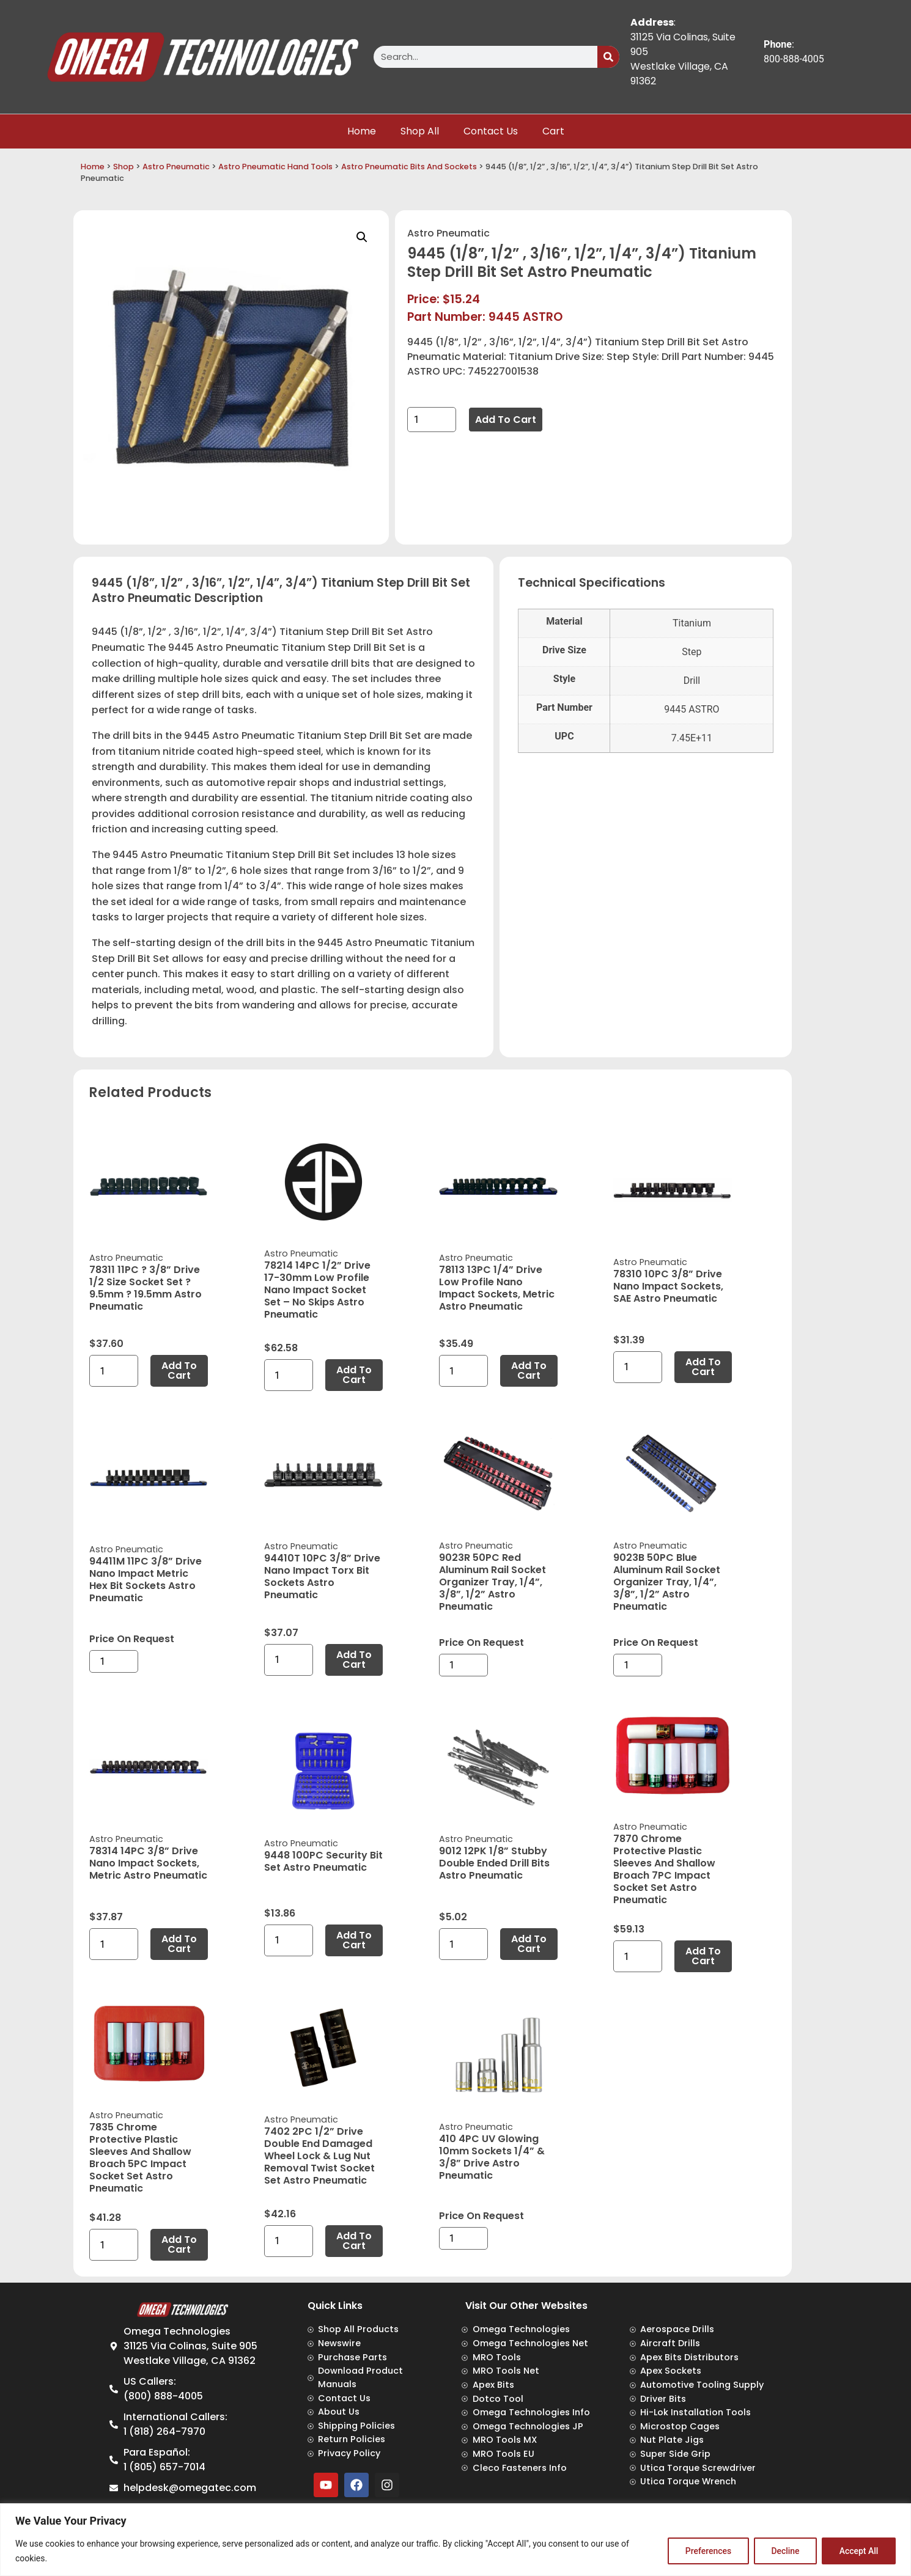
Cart (553, 131)
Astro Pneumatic (176, 166)
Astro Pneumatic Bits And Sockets (409, 166)
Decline (784, 2551)
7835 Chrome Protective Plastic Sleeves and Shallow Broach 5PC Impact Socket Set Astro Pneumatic (140, 2157)
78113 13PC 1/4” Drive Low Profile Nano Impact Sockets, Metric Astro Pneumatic (497, 1288)
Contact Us (490, 131)
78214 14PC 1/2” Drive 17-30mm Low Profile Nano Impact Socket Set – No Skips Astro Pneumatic (317, 1289)
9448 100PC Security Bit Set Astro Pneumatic (323, 1861)
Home (361, 131)
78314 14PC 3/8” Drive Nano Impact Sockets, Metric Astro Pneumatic (148, 1863)
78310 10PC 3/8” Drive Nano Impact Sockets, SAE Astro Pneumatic (668, 1286)
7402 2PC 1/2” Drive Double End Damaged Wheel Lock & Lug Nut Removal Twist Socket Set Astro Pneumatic (319, 2155)
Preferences (707, 2551)
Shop (123, 166)
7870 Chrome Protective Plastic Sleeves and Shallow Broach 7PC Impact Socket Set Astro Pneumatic (664, 1869)
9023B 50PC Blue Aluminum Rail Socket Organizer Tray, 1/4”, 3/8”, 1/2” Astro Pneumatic (666, 1581)
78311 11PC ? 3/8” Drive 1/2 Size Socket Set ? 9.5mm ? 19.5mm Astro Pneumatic (145, 1288)
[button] (362, 237)
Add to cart (505, 420)
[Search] (608, 57)
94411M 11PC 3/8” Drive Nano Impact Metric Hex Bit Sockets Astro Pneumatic (145, 1579)
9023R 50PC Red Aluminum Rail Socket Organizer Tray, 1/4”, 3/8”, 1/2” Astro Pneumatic (492, 1581)
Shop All (419, 131)
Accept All (858, 2551)
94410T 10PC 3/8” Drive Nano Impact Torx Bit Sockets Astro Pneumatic (322, 1576)
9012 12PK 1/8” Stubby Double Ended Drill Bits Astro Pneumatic (494, 1863)
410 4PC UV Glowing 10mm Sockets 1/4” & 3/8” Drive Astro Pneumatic (492, 2157)
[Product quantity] (431, 419)
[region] (455, 2539)
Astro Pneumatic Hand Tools (275, 166)
